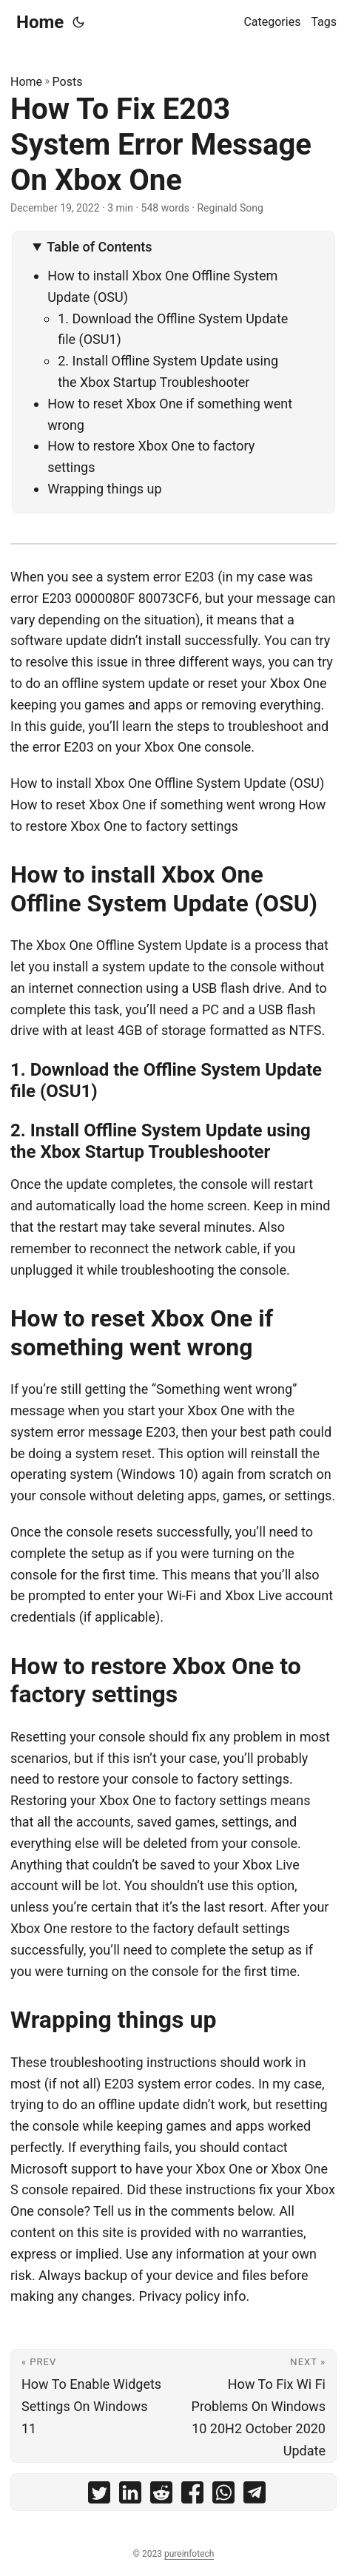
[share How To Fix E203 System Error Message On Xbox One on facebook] (192, 2495)
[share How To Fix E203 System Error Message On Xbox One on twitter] (99, 2495)
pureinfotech (189, 2554)
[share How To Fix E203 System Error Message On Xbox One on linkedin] (130, 2495)
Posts (68, 82)
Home (40, 22)
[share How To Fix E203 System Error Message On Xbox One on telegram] (254, 2495)
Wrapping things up (104, 488)
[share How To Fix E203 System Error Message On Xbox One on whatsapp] (223, 2495)
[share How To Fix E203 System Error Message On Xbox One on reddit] (161, 2495)
